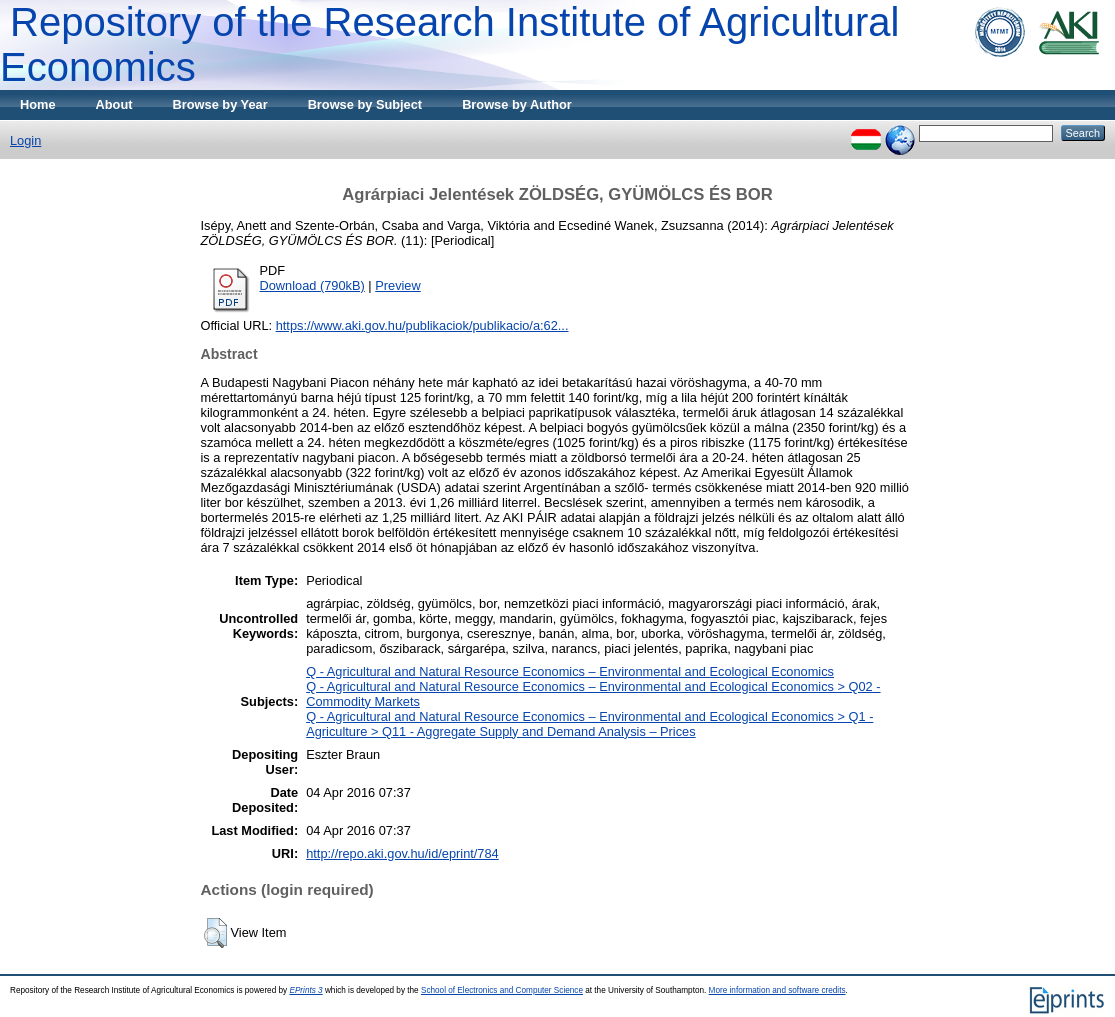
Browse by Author (517, 104)
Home (38, 104)
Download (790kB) (312, 285)
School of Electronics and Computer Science (502, 990)
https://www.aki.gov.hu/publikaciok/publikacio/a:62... (422, 325)
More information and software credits (777, 990)
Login (25, 140)
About (114, 104)
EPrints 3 (305, 990)
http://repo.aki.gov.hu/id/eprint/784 (402, 853)
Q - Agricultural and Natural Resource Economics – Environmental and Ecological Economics (570, 671)
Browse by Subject (365, 104)
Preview (398, 285)
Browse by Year (220, 104)
